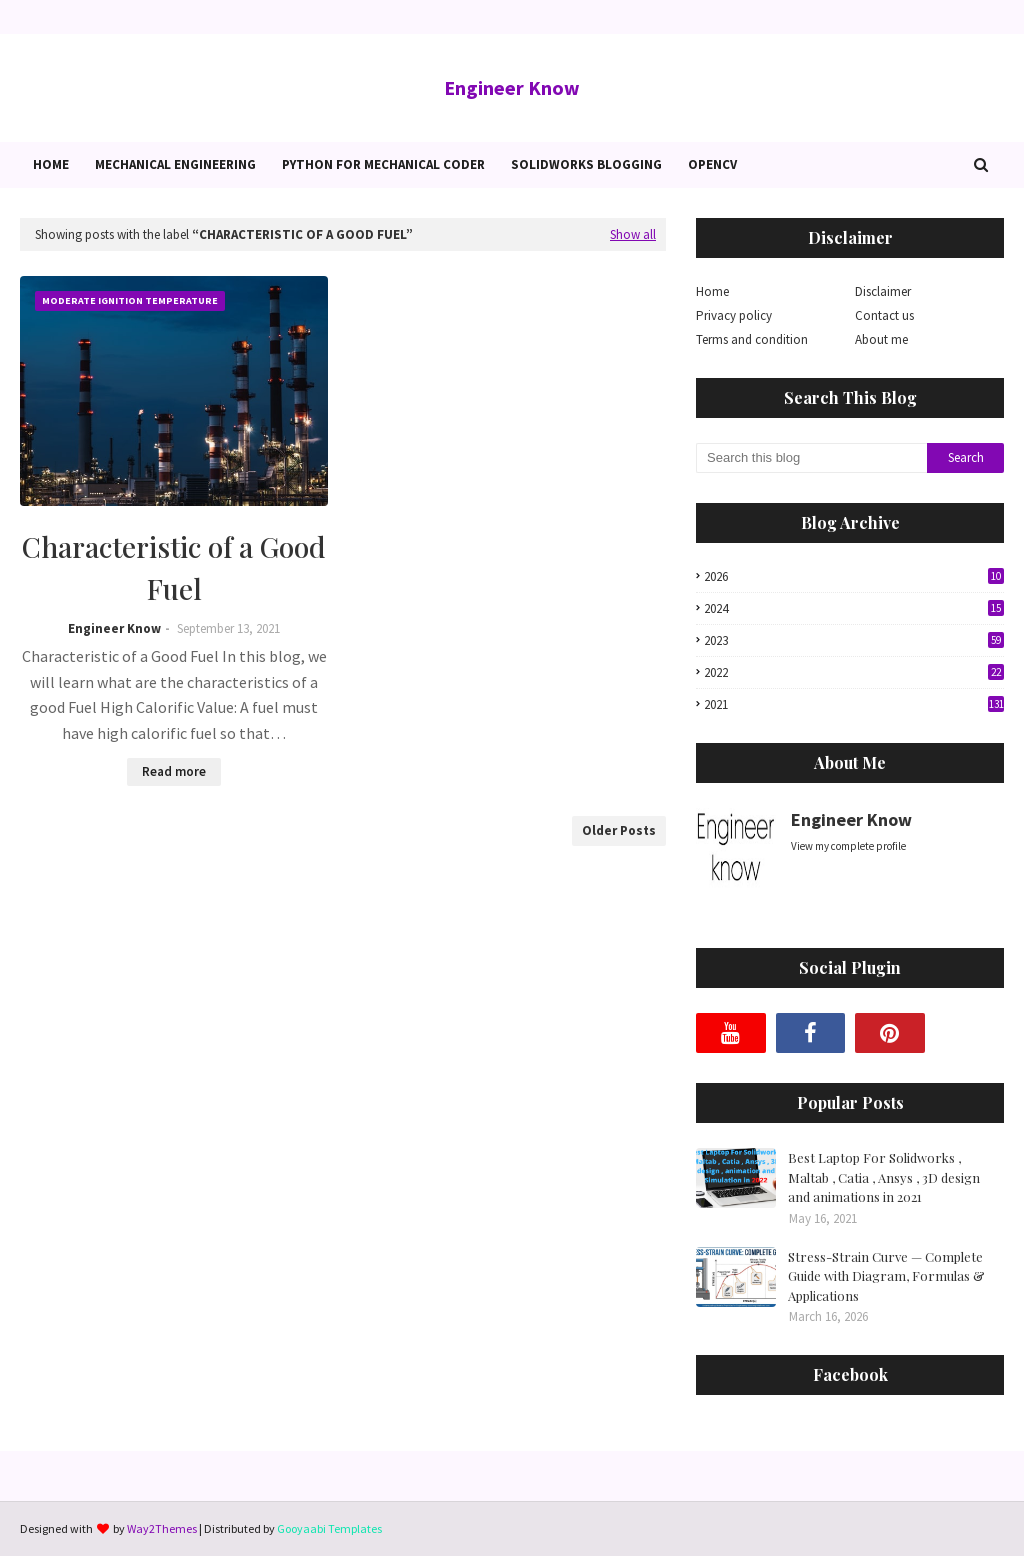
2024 (854, 608)
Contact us (884, 315)
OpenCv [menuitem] (712, 164)
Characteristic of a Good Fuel (174, 567)
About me (881, 339)
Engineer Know (512, 87)
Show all (633, 234)
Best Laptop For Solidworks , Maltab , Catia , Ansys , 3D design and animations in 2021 (884, 1177)
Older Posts (619, 830)
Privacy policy (734, 315)
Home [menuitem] (51, 164)
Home (712, 291)
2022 (854, 672)
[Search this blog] (811, 458)
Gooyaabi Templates (329, 1528)
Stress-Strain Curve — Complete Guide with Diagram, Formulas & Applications (886, 1276)
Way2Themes (162, 1528)
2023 (854, 640)
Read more (174, 771)
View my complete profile (848, 846)
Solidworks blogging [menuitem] (586, 164)
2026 (854, 576)
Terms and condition (752, 339)
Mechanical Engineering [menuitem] (175, 164)
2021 (854, 704)
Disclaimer (883, 291)
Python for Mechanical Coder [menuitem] (383, 164)
